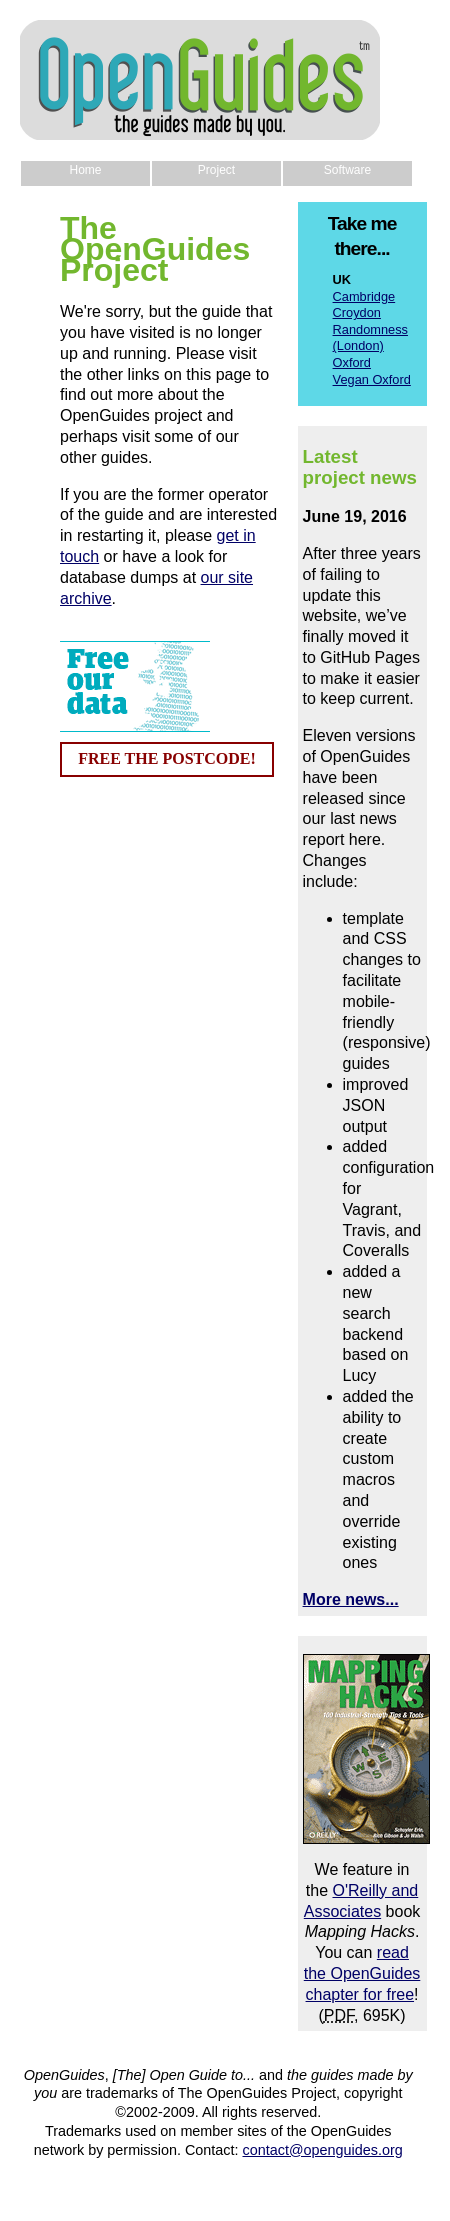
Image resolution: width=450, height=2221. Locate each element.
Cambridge (364, 296)
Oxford (352, 362)
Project (216, 170)
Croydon (357, 312)
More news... (351, 1599)
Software (347, 170)
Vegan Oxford (372, 379)
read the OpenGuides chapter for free (362, 1973)
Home (85, 170)
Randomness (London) (370, 338)
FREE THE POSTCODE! (167, 758)
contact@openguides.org (323, 2150)
